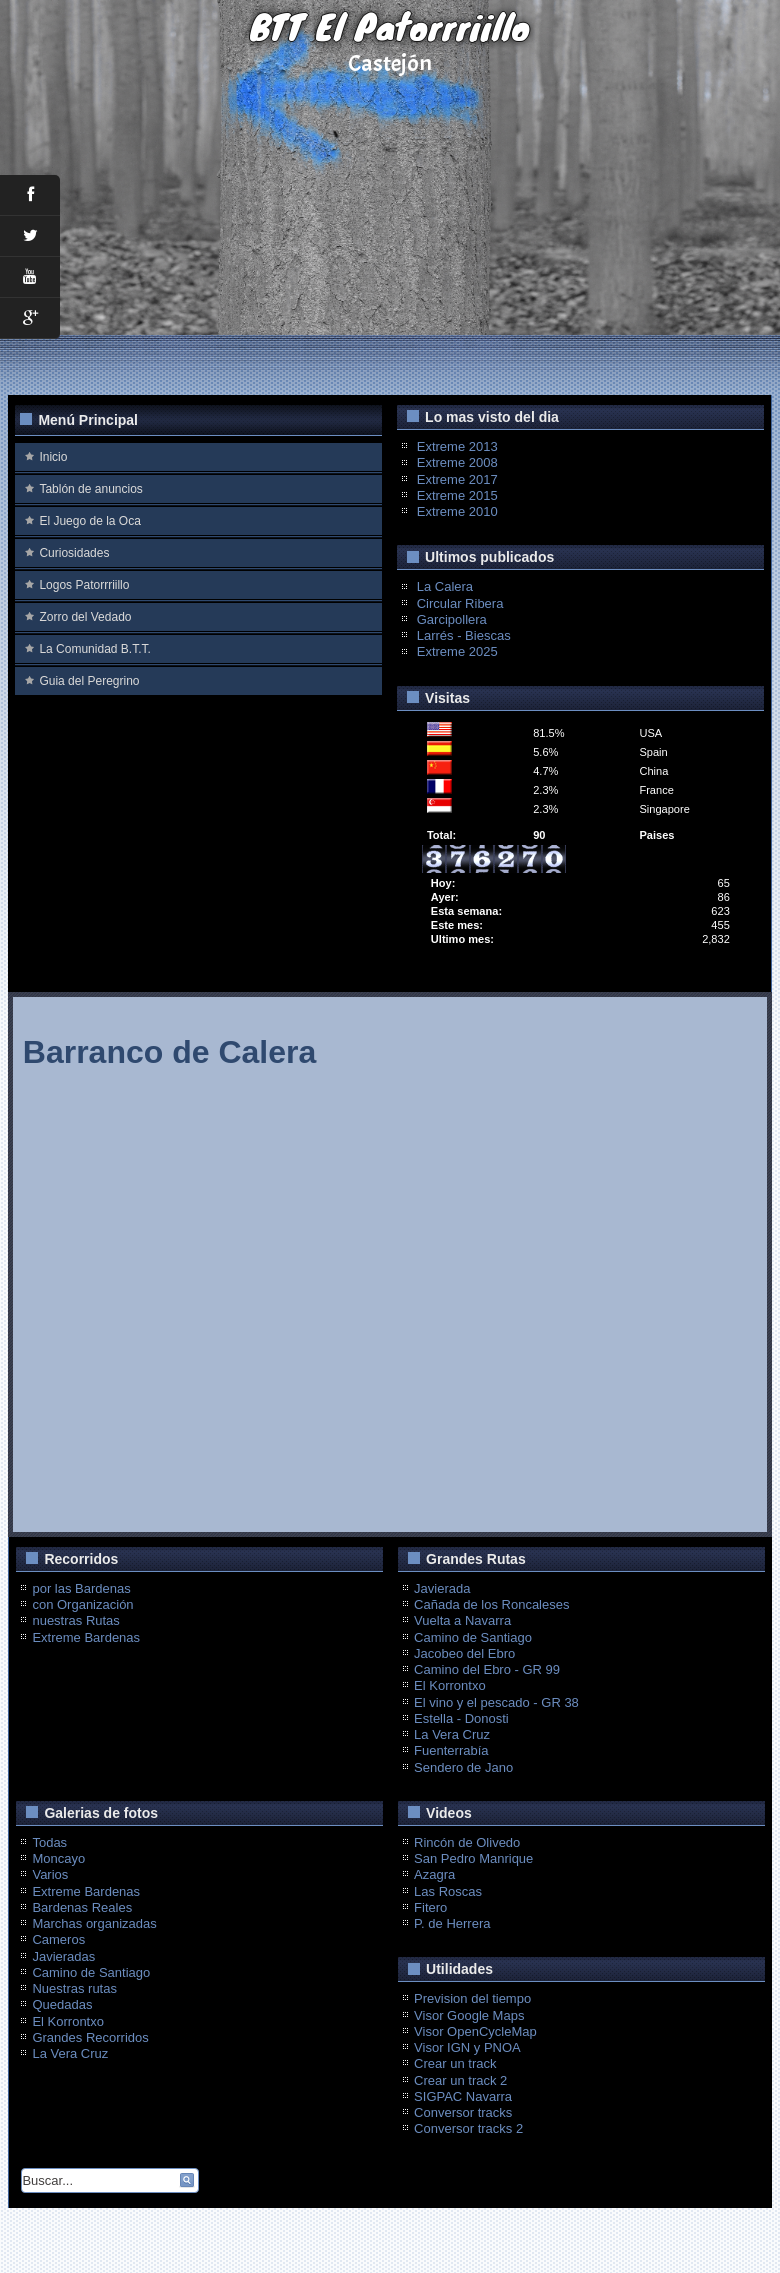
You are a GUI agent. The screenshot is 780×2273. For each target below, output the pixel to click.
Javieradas (63, 1956)
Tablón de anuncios (90, 489)
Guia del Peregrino (89, 681)
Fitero (430, 1907)
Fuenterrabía (451, 1750)
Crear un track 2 (460, 2080)
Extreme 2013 (457, 446)
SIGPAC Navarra (463, 2096)
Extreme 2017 (457, 479)
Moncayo (58, 1858)
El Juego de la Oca (89, 521)
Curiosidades (74, 553)
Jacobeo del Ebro (464, 1653)
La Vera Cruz (452, 1734)
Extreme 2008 (457, 462)
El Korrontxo (450, 1685)
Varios (50, 1874)
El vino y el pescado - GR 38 (496, 1702)
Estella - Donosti (461, 1718)
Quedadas (62, 2004)
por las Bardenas (81, 1588)
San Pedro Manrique (473, 1858)
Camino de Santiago (473, 1637)
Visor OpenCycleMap (475, 2031)
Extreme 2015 (457, 495)
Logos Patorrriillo (84, 585)
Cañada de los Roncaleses (491, 1604)
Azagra (434, 1874)
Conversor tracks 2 (468, 2128)
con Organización (82, 1604)
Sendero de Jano (463, 1767)
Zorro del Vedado (85, 617)
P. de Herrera (452, 1923)
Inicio (53, 457)
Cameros (58, 1939)
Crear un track (455, 2063)
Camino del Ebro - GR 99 (487, 1669)
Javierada (442, 1588)
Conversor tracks (463, 2112)
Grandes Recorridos (90, 2037)
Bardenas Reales (82, 1907)
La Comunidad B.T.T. (94, 649)
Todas (49, 1842)
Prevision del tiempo (472, 1998)
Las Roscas (448, 1891)
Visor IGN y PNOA (467, 2047)
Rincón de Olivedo (467, 1842)
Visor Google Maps (469, 2015)
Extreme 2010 (457, 511)
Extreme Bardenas (86, 1637)
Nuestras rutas (74, 1988)
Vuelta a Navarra (462, 1620)
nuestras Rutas (75, 1620)
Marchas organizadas (94, 1923)
